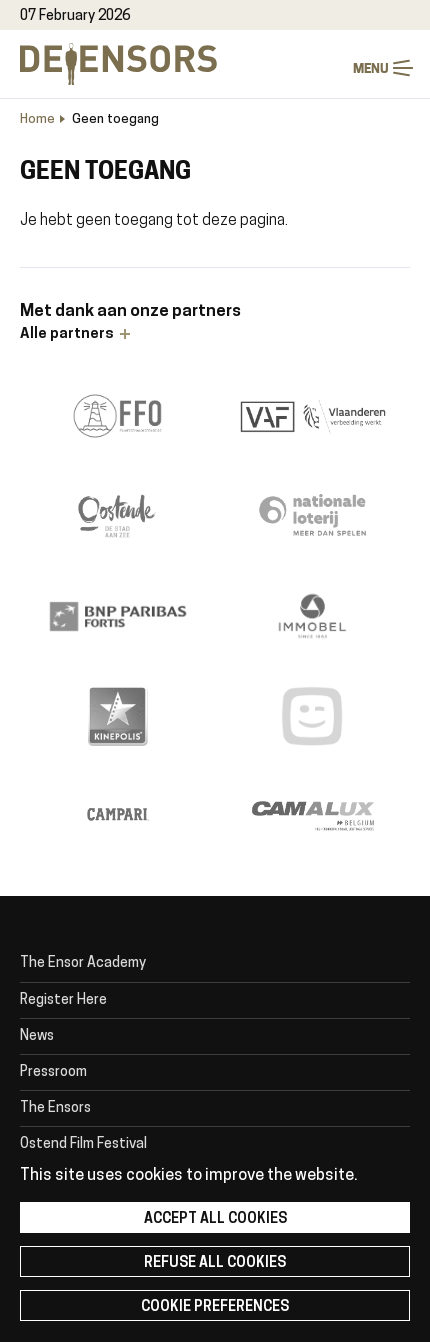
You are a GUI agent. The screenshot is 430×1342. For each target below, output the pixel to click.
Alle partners (67, 334)
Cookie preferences (215, 1307)
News (37, 1036)
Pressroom (53, 1072)
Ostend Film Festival (83, 1144)
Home (37, 119)
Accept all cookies (215, 1219)
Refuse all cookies (215, 1263)
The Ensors (55, 1108)
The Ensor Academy (83, 963)
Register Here (63, 1000)
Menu (403, 68)
